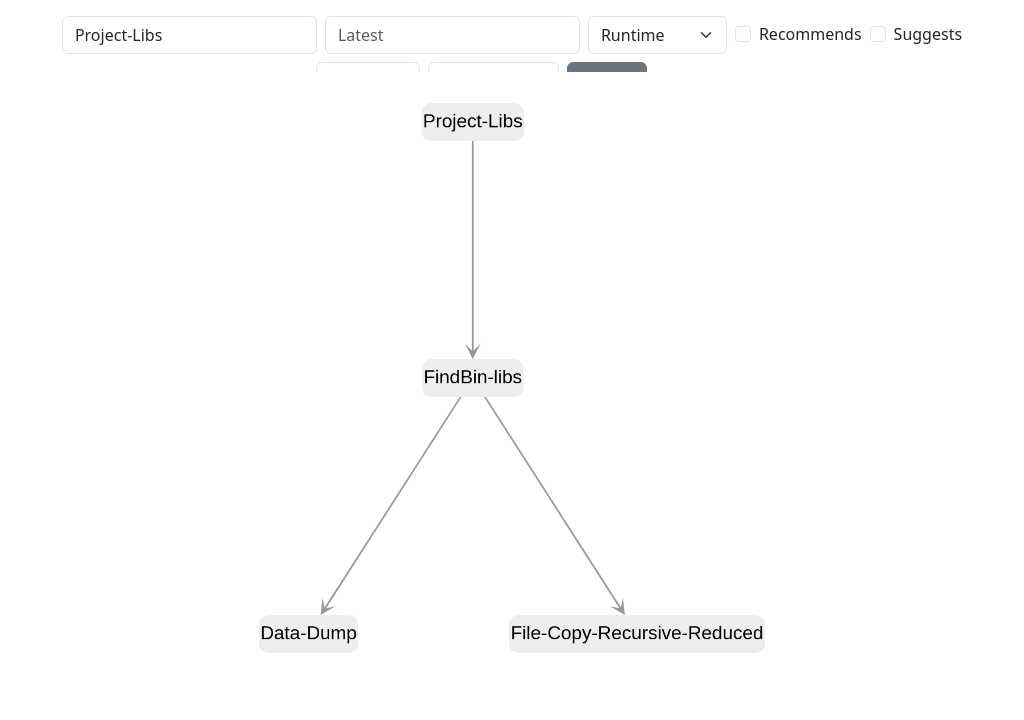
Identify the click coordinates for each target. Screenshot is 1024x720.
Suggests (928, 34)
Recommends (810, 34)
